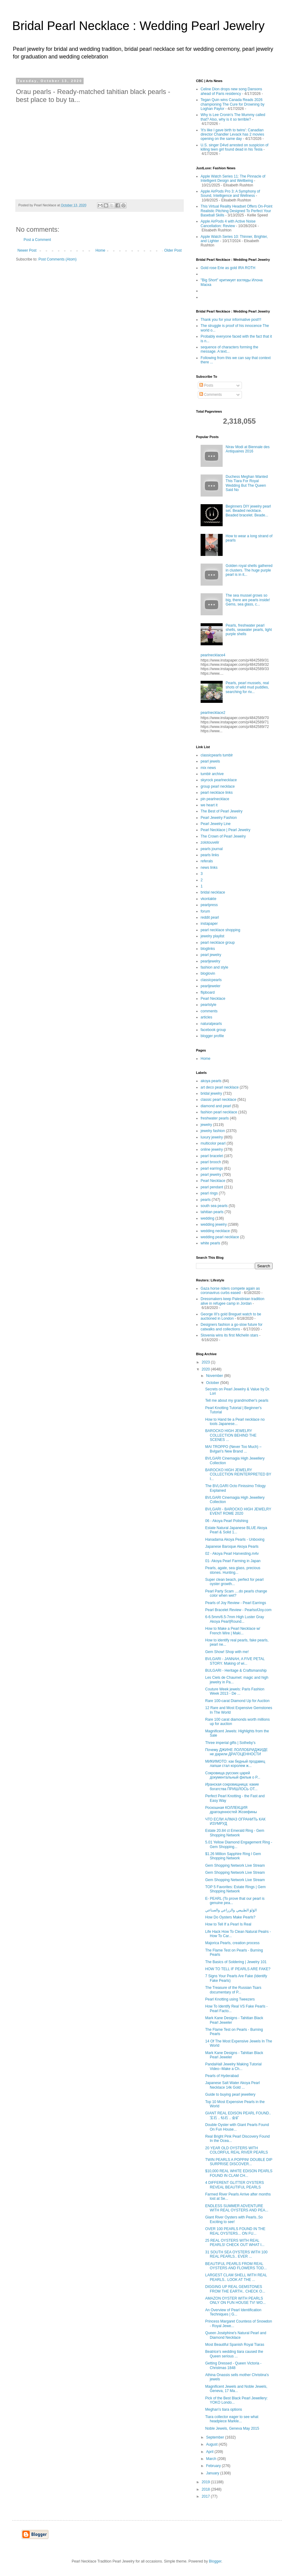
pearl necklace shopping (220, 930)
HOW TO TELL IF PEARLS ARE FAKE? (237, 1969)
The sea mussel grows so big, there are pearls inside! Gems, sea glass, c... (248, 599)
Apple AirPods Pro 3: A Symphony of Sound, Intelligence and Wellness (230, 193)
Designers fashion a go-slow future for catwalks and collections (231, 1326)
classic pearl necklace (218, 1099)
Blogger (215, 2561)
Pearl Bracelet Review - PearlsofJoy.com (238, 1610)
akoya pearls (211, 1081)
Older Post (173, 250)
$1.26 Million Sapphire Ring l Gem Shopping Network (233, 1856)
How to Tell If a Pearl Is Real (228, 1924)
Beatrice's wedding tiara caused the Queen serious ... (234, 2353)
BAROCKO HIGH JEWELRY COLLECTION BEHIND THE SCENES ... (230, 1435)
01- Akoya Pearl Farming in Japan (233, 1561)
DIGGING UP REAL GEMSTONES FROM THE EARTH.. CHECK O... (235, 2289)
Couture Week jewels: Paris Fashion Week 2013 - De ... (234, 1691)
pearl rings (209, 1193)
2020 (206, 1369)
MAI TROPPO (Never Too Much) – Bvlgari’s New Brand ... (233, 1449)
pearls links (210, 855)
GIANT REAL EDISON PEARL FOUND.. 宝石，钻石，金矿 (238, 2115)
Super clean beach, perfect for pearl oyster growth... (234, 1581)
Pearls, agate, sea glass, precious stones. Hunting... (232, 1570)
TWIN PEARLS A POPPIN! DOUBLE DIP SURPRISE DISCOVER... (238, 2162)
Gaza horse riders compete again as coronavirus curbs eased (230, 1290)
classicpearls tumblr (217, 755)
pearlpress (209, 905)
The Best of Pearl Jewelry (222, 811)
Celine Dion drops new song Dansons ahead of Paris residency (231, 91)
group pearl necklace (218, 786)
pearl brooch (211, 1162)
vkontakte (208, 899)
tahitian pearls (212, 1212)
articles (206, 1017)
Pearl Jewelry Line (216, 824)
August (212, 2444)
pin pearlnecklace (215, 799)
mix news (208, 768)
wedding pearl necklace (220, 1237)
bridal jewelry (211, 1093)
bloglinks (208, 949)
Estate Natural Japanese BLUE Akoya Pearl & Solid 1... (236, 1530)
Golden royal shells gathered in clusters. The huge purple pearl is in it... (249, 570)
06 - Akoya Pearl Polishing (226, 1521)
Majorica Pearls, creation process (232, 1943)
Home (100, 250)
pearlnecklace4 (213, 655)
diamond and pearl (216, 1106)
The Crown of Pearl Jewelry (223, 836)
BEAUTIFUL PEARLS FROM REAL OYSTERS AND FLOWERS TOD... (236, 2266)
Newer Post (26, 250)
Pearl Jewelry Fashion (219, 818)
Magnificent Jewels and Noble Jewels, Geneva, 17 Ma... (236, 2388)
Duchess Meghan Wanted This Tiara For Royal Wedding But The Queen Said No (247, 483)
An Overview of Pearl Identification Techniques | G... (233, 2312)
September (215, 2437)
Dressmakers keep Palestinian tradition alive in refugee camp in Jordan (232, 1301)
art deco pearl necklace (220, 1087)
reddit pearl (210, 917)
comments (209, 1011)
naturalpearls (211, 1024)
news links (209, 867)
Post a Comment (37, 240)
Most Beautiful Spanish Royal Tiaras (234, 2344)
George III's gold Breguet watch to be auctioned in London (231, 1316)
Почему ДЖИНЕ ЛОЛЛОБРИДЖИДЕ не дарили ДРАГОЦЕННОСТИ (236, 1752)
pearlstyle (208, 1005)
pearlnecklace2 (213, 713)
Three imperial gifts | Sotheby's (230, 1743)
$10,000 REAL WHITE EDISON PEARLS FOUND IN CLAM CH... (239, 2173)
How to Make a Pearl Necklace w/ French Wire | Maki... (232, 1630)
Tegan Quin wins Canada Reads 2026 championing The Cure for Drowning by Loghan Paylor (233, 104)
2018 (206, 2489)
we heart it (209, 805)
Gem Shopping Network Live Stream (235, 1865)
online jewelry (212, 1149)
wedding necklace (215, 1231)
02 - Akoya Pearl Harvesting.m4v (232, 1553)
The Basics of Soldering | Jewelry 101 (236, 1962)
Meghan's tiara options (223, 2409)
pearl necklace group (218, 942)
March (211, 2459)
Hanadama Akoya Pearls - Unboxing (234, 1539)
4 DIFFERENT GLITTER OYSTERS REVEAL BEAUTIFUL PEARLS (234, 2184)
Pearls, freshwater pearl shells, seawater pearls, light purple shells (249, 629)
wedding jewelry (214, 1224)
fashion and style (214, 967)
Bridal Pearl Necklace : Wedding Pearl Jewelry (138, 25)
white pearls (210, 1243)
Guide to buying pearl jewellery (230, 2094)
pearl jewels (210, 761)
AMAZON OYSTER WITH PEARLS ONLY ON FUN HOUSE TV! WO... (235, 2300)
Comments (210, 394)
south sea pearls (214, 1206)
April (210, 2452)
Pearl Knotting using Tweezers (230, 1999)
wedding (207, 1218)
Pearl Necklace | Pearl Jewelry (226, 830)
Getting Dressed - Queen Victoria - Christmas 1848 (233, 2365)
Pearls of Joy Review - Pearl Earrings (235, 1603)
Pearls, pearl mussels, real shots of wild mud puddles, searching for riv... (247, 687)
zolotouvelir (210, 842)
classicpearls (211, 980)
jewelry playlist (212, 936)
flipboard (208, 992)
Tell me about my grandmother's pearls (236, 1400)
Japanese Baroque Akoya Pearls (231, 1546)
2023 (206, 1362)
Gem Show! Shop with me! (227, 1652)
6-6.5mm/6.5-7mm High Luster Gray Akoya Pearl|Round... (234, 1619)
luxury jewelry (212, 1137)
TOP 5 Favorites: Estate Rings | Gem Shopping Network (235, 1889)
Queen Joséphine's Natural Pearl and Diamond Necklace (235, 2335)
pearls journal (212, 849)
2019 (206, 2482)
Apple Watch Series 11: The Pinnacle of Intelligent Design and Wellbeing (233, 178)
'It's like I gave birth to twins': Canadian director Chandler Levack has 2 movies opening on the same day (232, 134)
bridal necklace (213, 892)
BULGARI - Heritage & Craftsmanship (236, 1670)
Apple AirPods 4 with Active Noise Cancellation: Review (228, 223)
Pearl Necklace (213, 998)
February (214, 2466)
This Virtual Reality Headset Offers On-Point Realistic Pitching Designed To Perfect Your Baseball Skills (236, 210)
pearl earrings (212, 1168)
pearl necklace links (217, 792)
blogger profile (212, 1036)
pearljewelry (210, 961)
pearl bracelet (212, 1156)
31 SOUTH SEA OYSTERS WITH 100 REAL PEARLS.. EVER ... (236, 2254)
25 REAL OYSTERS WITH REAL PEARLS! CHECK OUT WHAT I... (235, 2242)
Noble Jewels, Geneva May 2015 (232, 2428)
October (213, 1383)
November (215, 1376)
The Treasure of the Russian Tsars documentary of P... (233, 1989)
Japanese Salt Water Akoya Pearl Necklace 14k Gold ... (232, 2085)
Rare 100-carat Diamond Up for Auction (237, 1701)
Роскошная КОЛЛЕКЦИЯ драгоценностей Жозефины (231, 1809)
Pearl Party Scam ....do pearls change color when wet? (236, 1593)
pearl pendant (212, 1187)
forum (205, 911)
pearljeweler (211, 986)
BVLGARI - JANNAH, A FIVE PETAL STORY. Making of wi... (235, 1661)
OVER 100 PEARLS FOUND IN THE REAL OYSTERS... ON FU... (235, 2231)
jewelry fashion (213, 1131)
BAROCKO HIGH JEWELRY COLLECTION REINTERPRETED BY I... (238, 1474)
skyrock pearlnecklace (219, 780)
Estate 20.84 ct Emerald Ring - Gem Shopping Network (234, 1832)
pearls (206, 1200)
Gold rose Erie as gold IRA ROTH (228, 268)
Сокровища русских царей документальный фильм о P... (232, 1775)
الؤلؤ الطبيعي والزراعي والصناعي (231, 1910)
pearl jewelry (211, 955)
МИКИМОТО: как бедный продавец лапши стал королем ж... (235, 1763)
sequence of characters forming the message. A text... (229, 349)
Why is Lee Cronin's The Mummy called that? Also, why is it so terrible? (233, 117)
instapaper (209, 923)
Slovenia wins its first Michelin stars (229, 1335)
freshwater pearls (215, 1118)
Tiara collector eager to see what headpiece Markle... (231, 2419)
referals (207, 861)
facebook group (213, 1030)
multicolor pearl (213, 1143)
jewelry (206, 1125)
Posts (206, 385)
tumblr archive (212, 774)
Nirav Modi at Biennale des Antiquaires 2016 (248, 449)
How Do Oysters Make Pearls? (230, 1917)
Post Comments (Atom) (57, 259)
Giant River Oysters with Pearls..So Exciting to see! (234, 2219)
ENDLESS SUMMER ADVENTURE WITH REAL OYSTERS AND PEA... (236, 2208)
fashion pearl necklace (219, 1112)
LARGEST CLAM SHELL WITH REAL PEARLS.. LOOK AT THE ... (236, 2277)
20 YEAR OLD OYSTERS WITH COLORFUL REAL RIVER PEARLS (236, 2150)
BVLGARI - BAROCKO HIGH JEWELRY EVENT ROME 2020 (238, 1511)
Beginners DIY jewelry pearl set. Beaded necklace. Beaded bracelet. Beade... (248, 510)
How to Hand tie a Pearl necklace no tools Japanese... (235, 1421)
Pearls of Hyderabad (222, 2076)
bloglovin (208, 973)
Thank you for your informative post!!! (231, 319)
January (213, 2473)
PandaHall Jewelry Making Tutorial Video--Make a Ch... (233, 2066)
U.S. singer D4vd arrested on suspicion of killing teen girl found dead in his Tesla (234, 147)
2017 (206, 2496)
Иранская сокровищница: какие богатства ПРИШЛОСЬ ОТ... (232, 1786)
